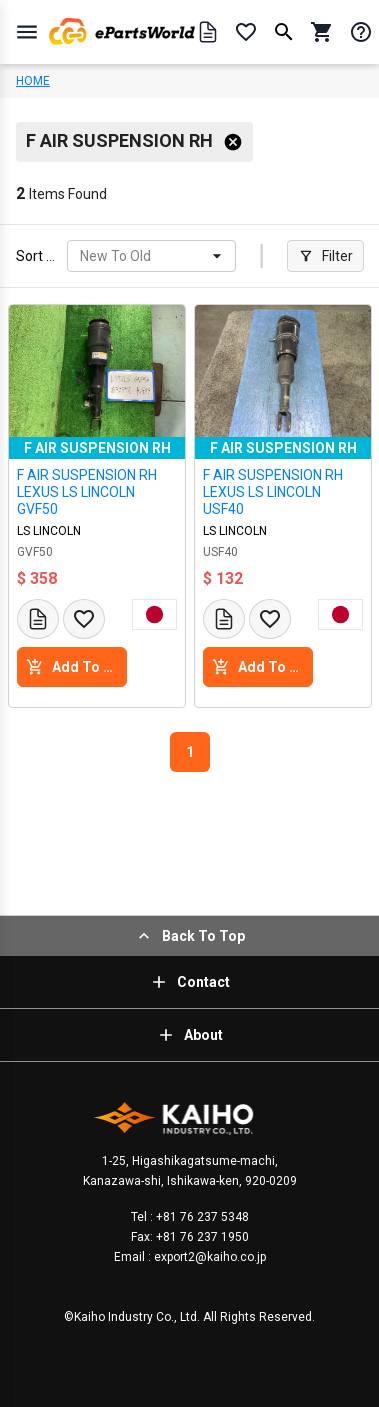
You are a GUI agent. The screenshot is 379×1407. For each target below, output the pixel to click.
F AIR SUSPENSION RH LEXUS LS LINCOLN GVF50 (87, 492)
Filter (325, 256)
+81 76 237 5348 (201, 1217)
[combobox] (81, 256)
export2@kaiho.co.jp (208, 1257)
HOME (33, 81)
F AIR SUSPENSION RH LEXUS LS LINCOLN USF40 (273, 492)
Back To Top (189, 936)
